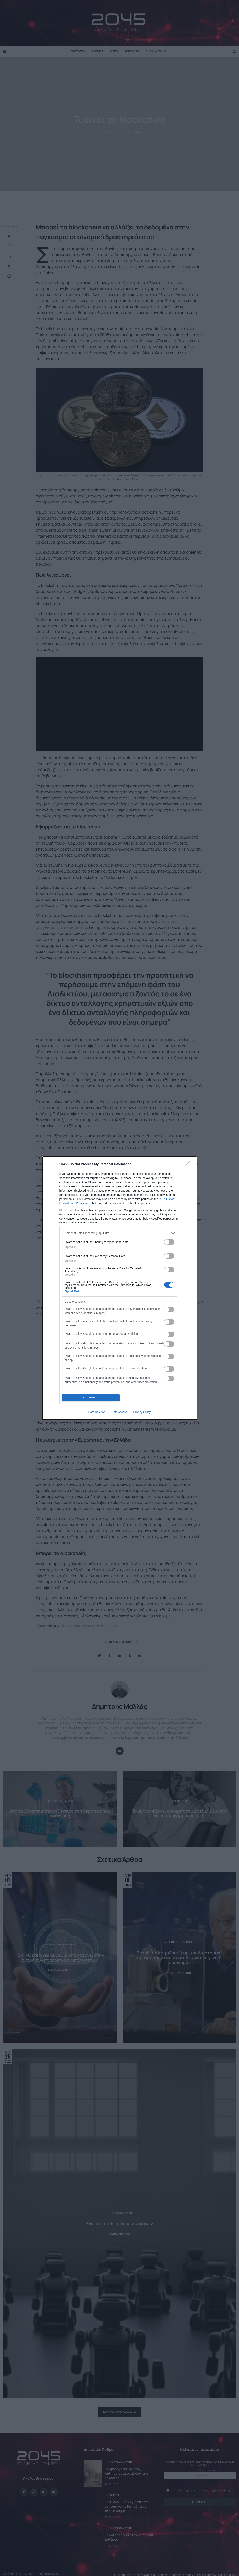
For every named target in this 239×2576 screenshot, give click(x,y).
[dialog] (119, 1288)
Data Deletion (96, 1412)
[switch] (169, 1242)
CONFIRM (90, 1397)
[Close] (189, 1164)
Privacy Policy (142, 1412)
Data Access (119, 1412)
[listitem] (119, 1233)
